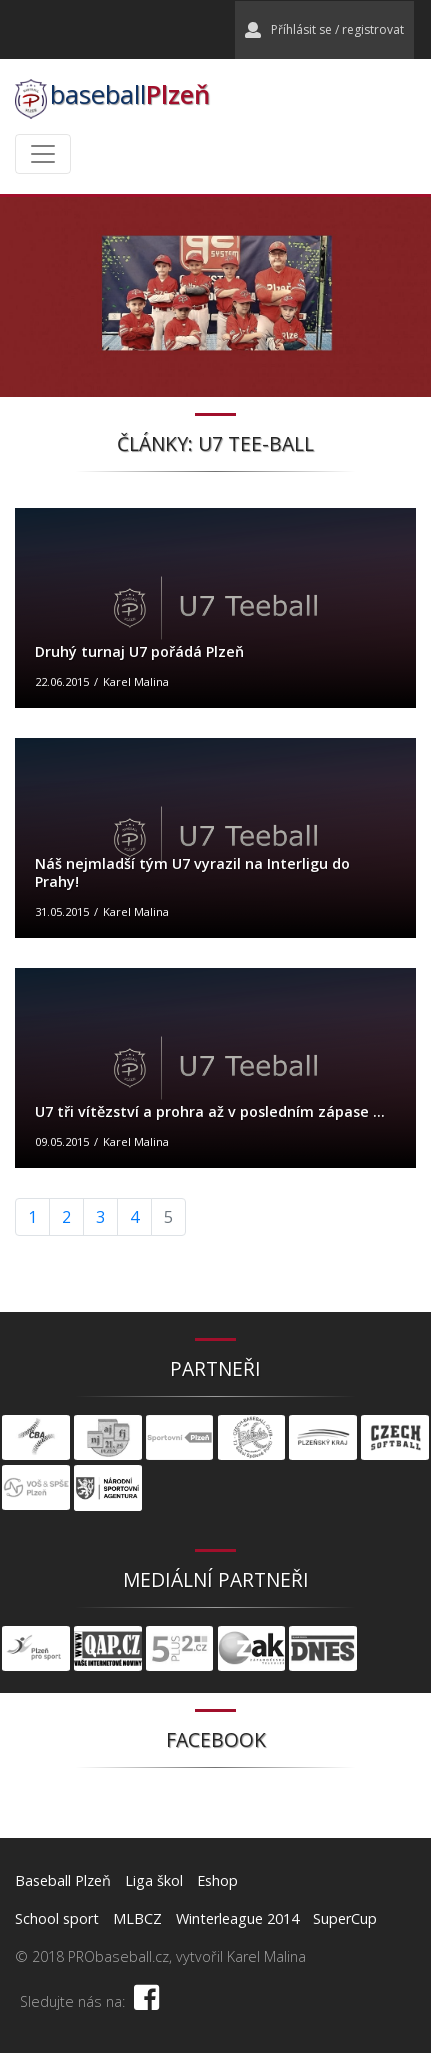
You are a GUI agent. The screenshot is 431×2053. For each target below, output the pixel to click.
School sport (57, 1918)
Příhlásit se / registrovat (324, 29)
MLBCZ (137, 1918)
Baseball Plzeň (63, 1880)
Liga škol (154, 1880)
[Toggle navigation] (43, 154)
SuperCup (345, 1918)
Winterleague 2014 (237, 1918)
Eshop (217, 1880)
